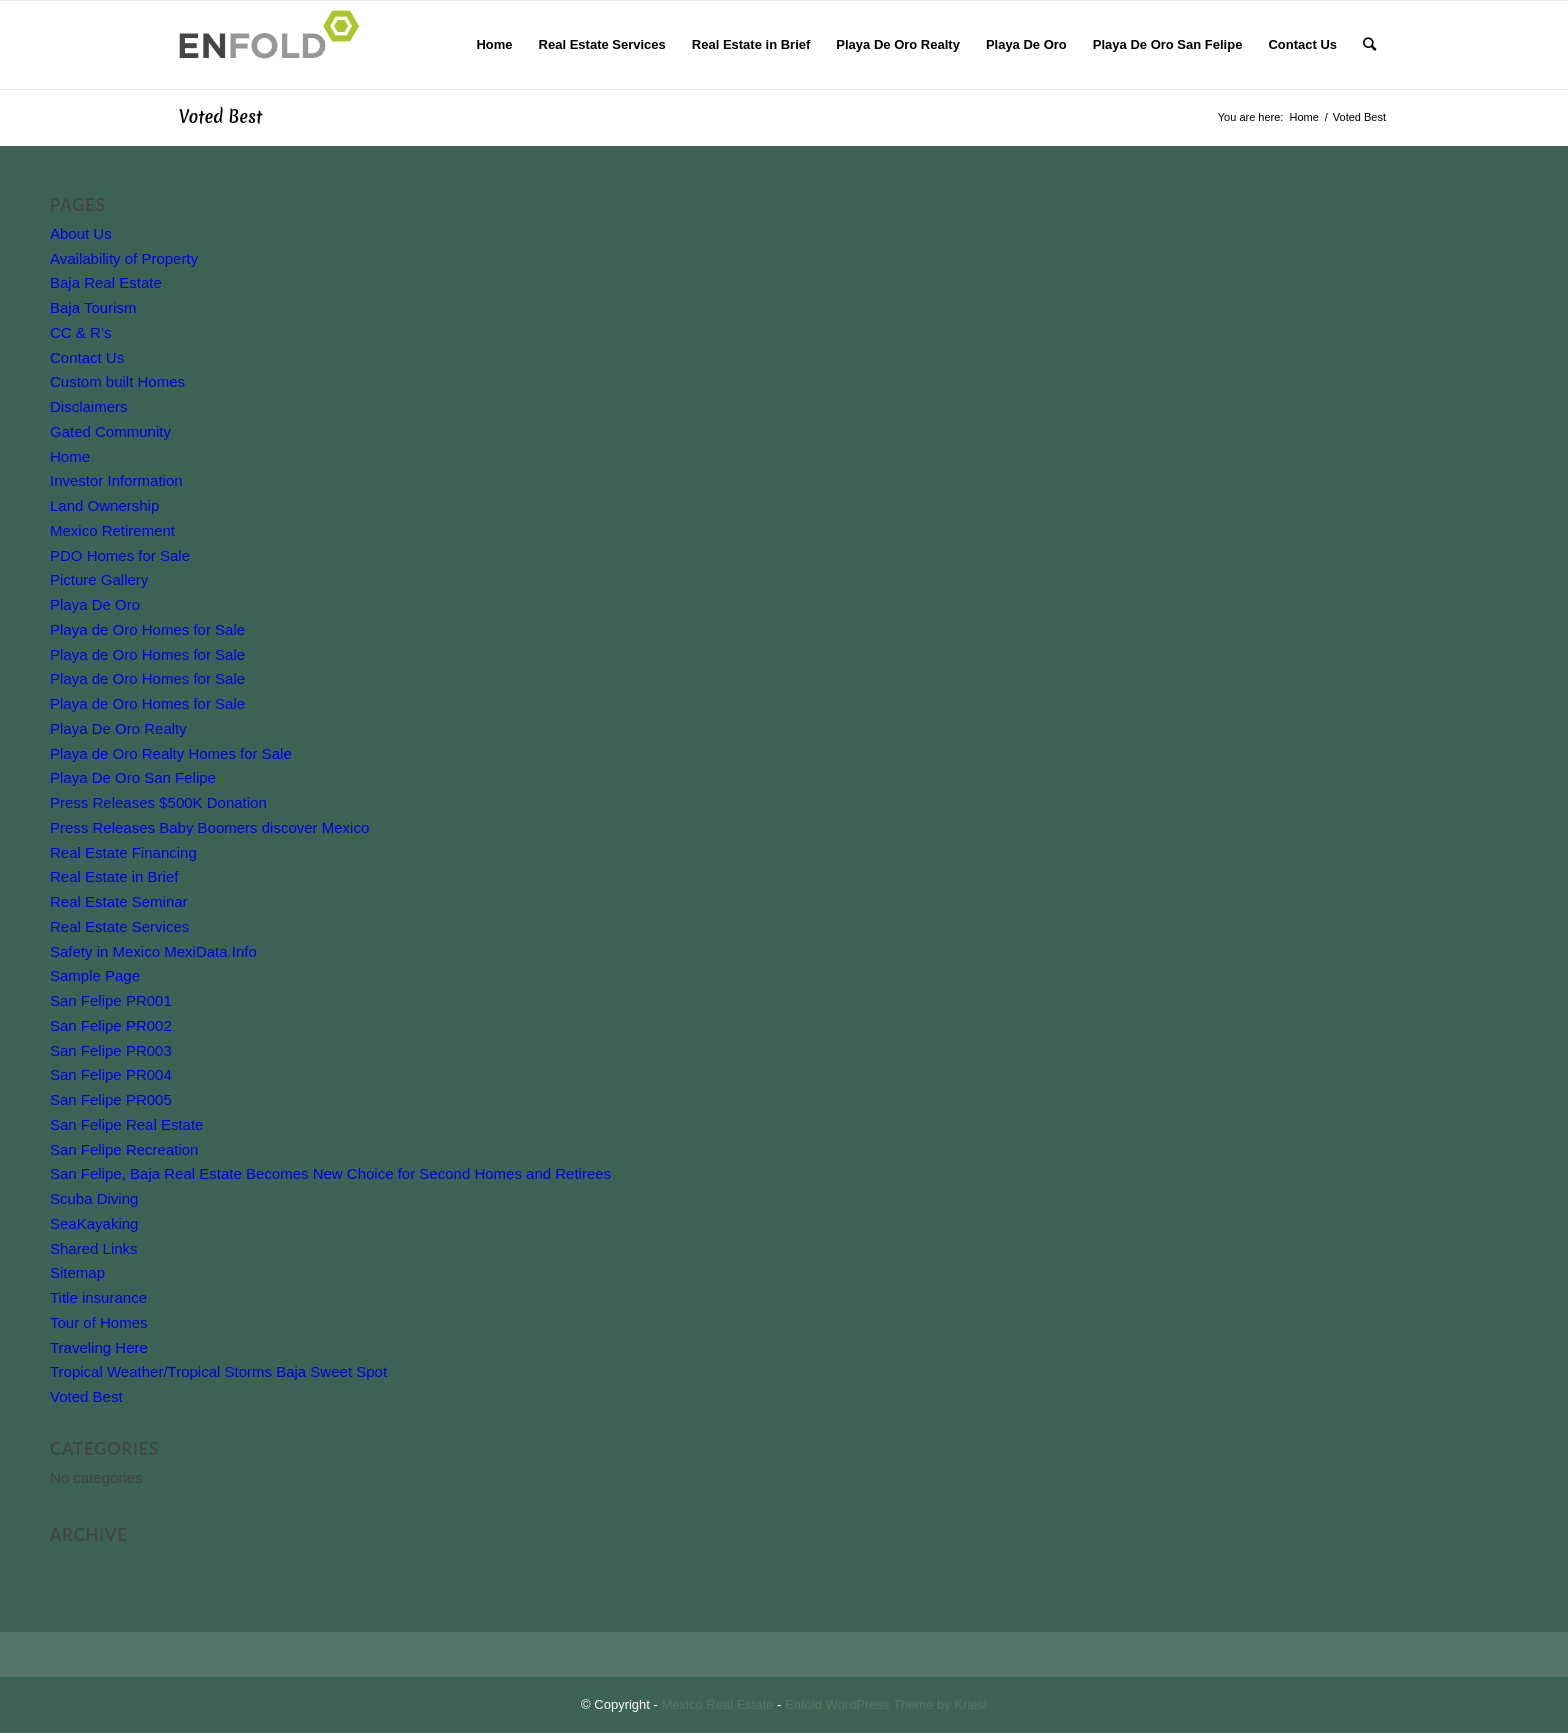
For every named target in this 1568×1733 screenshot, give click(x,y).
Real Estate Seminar (119, 901)
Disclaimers (89, 406)
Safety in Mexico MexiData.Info (153, 951)
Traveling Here (99, 1347)
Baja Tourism (93, 307)
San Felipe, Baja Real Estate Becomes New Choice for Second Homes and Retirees (330, 1173)
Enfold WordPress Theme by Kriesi (886, 1704)
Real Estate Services (119, 926)
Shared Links (94, 1248)
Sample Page (95, 975)
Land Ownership (104, 505)
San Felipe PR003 (111, 1050)
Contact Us (87, 357)
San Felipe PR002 (111, 1025)
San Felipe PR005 (111, 1099)
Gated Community (110, 431)
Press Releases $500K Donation (158, 802)
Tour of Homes (99, 1322)
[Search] (1369, 45)
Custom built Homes (117, 381)
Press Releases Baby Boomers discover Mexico (209, 827)
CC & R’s (80, 332)
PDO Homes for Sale (120, 555)
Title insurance (98, 1297)
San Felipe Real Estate (126, 1124)
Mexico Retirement (112, 530)
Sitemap (77, 1272)
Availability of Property (124, 258)
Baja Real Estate (106, 282)
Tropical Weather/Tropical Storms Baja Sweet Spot (218, 1371)
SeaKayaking (94, 1223)
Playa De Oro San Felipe (133, 777)
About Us (81, 233)
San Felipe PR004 (111, 1074)
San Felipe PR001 (111, 1000)
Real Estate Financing (123, 852)
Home (70, 456)
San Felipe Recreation (124, 1149)
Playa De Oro (95, 604)
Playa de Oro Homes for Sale (147, 629)
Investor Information (116, 480)
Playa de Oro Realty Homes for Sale (171, 753)
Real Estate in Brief (114, 876)
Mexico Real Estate (718, 1704)
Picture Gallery (99, 579)
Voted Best (220, 116)
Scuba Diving (94, 1198)
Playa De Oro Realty (118, 728)
